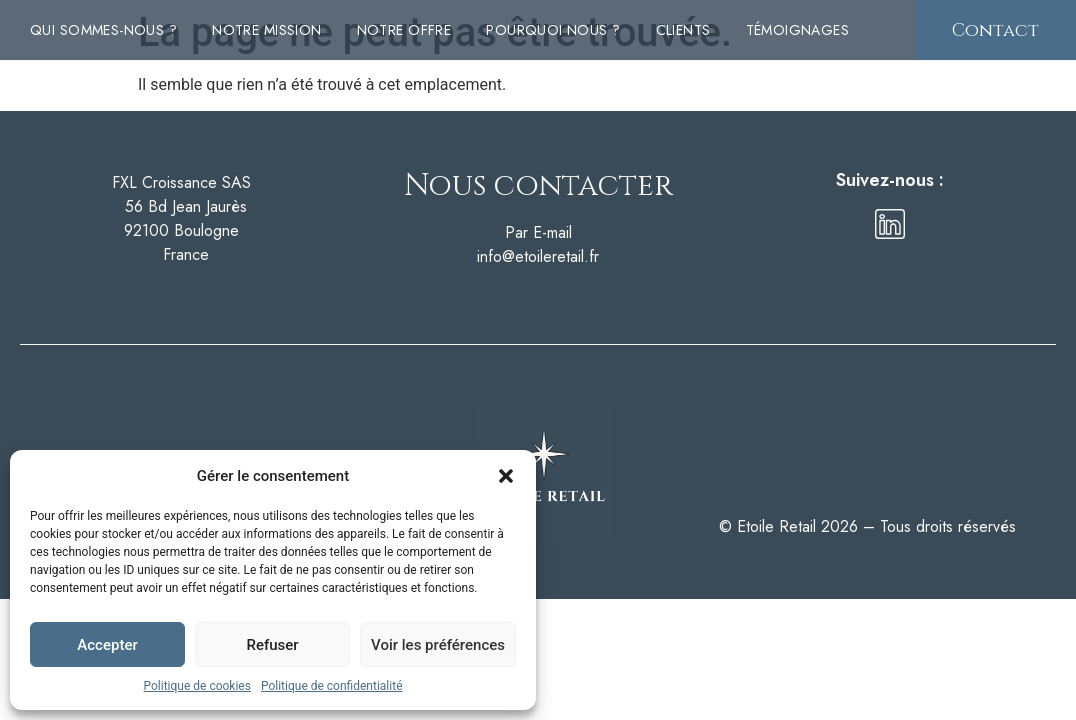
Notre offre (404, 30)
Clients (683, 30)
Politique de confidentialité (332, 686)
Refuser (272, 645)
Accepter (107, 645)
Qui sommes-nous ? (103, 30)
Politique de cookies (197, 686)
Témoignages (798, 30)
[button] (506, 476)
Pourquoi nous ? (553, 30)
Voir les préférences (438, 645)
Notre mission (266, 30)
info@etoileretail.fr (538, 256)
